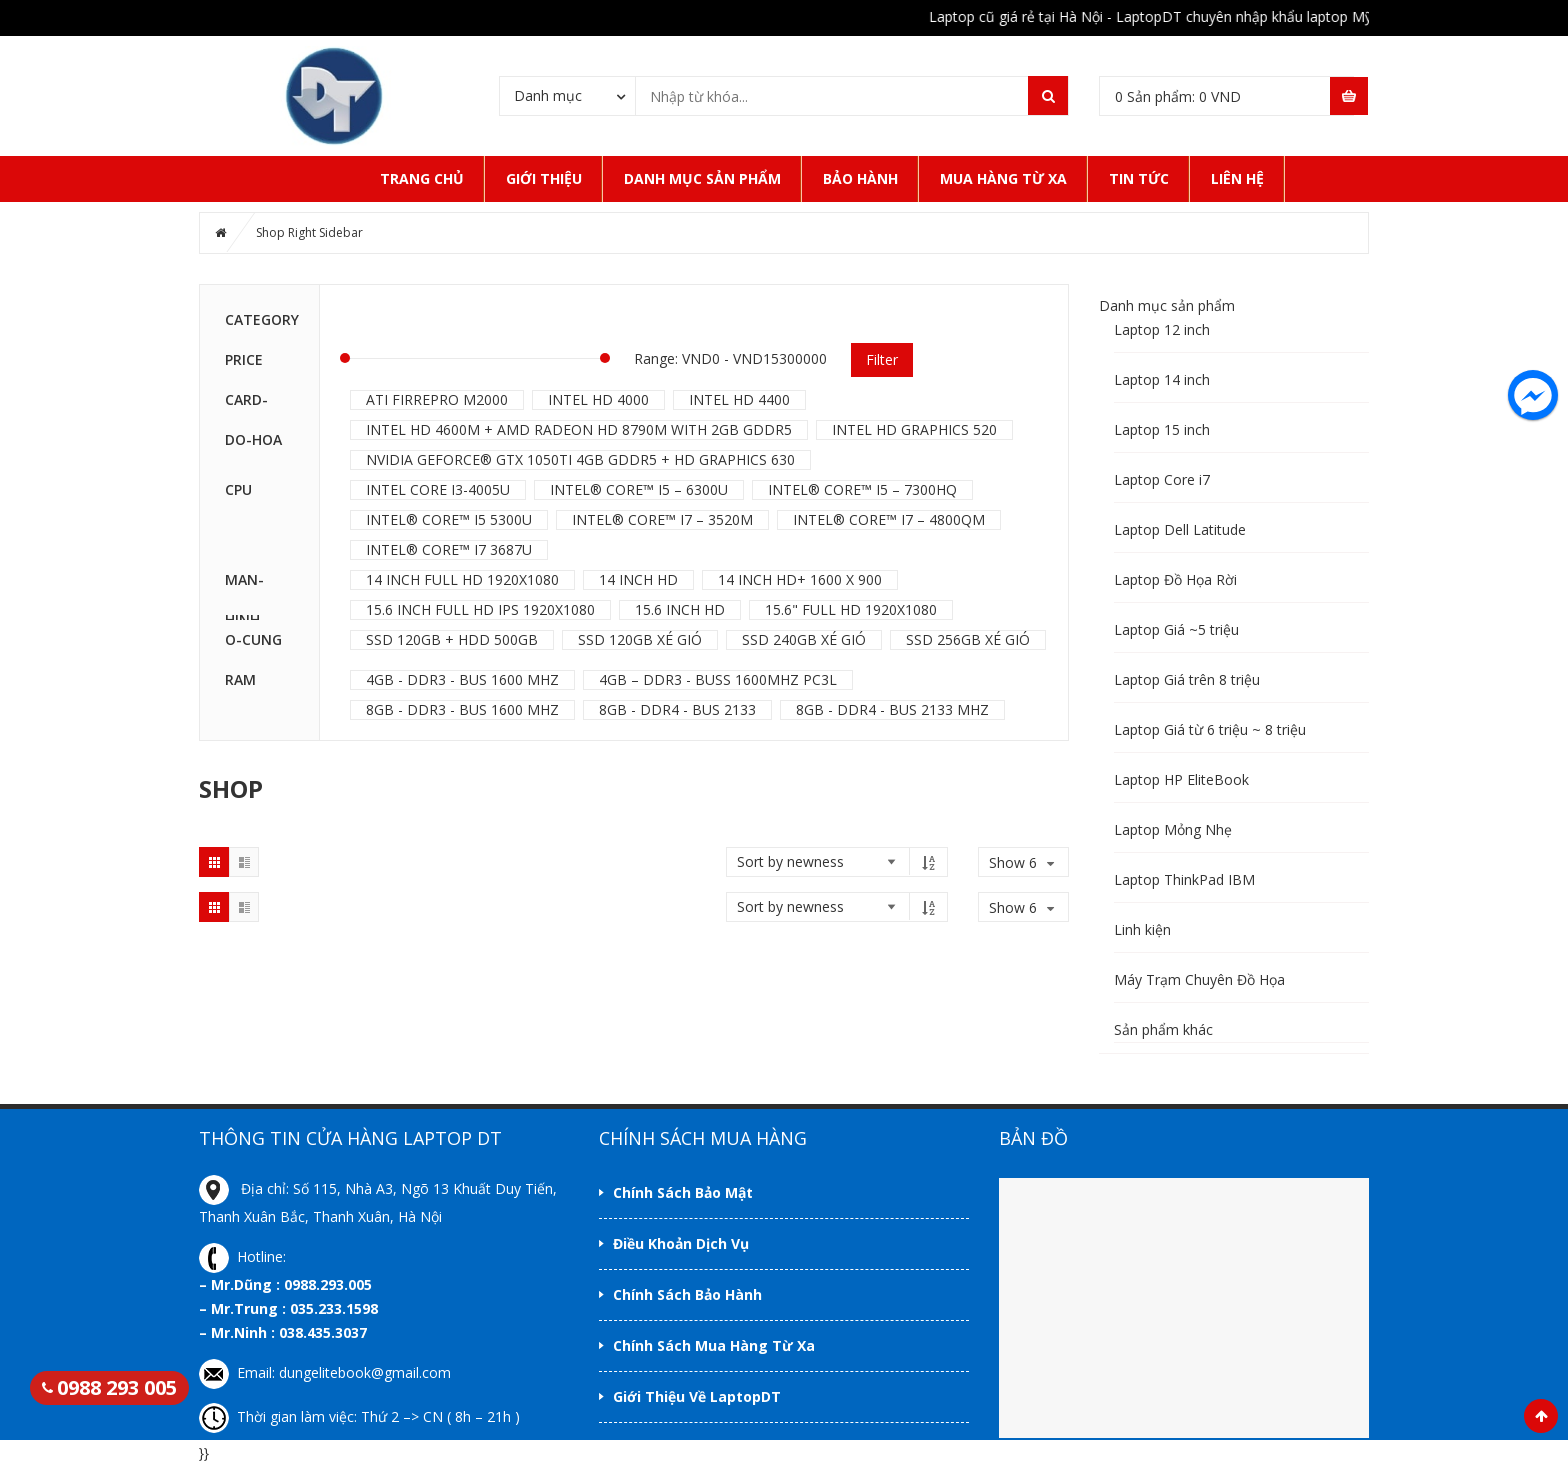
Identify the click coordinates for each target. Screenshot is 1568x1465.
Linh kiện (1142, 929)
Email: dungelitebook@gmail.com (325, 1372)
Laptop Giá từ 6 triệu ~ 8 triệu (1210, 729)
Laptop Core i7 (1162, 479)
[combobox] (567, 95)
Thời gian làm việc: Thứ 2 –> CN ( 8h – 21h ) (359, 1416)
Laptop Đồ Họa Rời (1175, 579)
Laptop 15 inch (1162, 429)
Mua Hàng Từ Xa (1003, 178)
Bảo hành (860, 178)
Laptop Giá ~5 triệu (1176, 629)
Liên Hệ (1237, 178)
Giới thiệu (544, 178)
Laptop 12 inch (1162, 329)
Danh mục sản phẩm (702, 178)
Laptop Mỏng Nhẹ (1173, 829)
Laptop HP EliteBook (1181, 779)
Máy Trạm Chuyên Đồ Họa (1199, 979)
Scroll (1541, 1416)
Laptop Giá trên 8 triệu (1187, 679)
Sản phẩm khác (1163, 1029)
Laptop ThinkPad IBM (1184, 879)
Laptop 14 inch (1162, 379)
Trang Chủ (422, 178)
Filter (882, 359)
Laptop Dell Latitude (1180, 529)
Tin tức (1139, 178)
